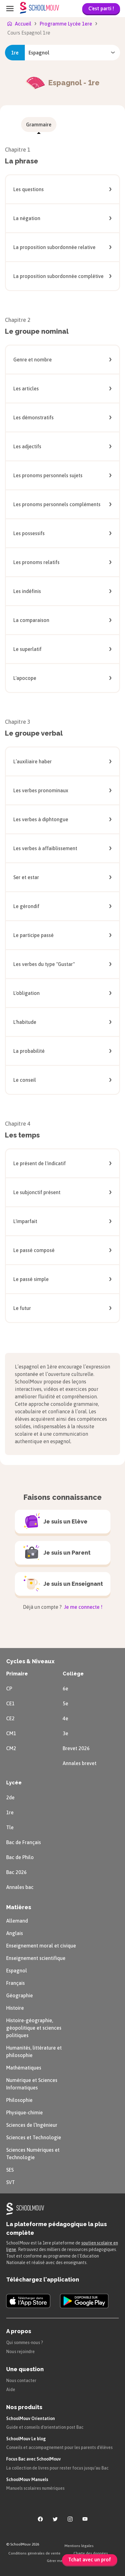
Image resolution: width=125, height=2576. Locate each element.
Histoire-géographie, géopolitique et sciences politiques (33, 2028)
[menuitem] (38, 124)
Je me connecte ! (82, 1607)
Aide (10, 2389)
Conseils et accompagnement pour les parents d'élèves (59, 2447)
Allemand (17, 1921)
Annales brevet (79, 1763)
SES (10, 2170)
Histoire (15, 2008)
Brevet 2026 (76, 1748)
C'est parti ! (101, 8)
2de (10, 1797)
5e (65, 1703)
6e (65, 1688)
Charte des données (91, 2553)
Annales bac (19, 1887)
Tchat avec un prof (89, 2559)
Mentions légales (79, 2546)
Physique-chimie (24, 2112)
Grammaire (38, 124)
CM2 (11, 1748)
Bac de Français (23, 1842)
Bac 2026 (16, 1872)
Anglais (14, 1933)
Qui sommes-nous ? (24, 2342)
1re (10, 1812)
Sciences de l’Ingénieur (31, 2125)
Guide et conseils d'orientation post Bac (44, 2427)
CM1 (11, 1733)
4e (65, 1718)
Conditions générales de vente (34, 2553)
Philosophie (19, 2100)
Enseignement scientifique (35, 1958)
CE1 (10, 1703)
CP (9, 1688)
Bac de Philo (20, 1857)
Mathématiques (23, 2067)
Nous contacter (21, 2380)
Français (15, 1983)
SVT (10, 2182)
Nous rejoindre (20, 2351)
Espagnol (16, 1970)
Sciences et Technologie (33, 2137)
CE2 (10, 1718)
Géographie (19, 1995)
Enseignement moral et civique (41, 1945)
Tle (10, 1827)
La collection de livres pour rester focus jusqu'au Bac (57, 2467)
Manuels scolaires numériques (35, 2488)
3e (65, 1733)
